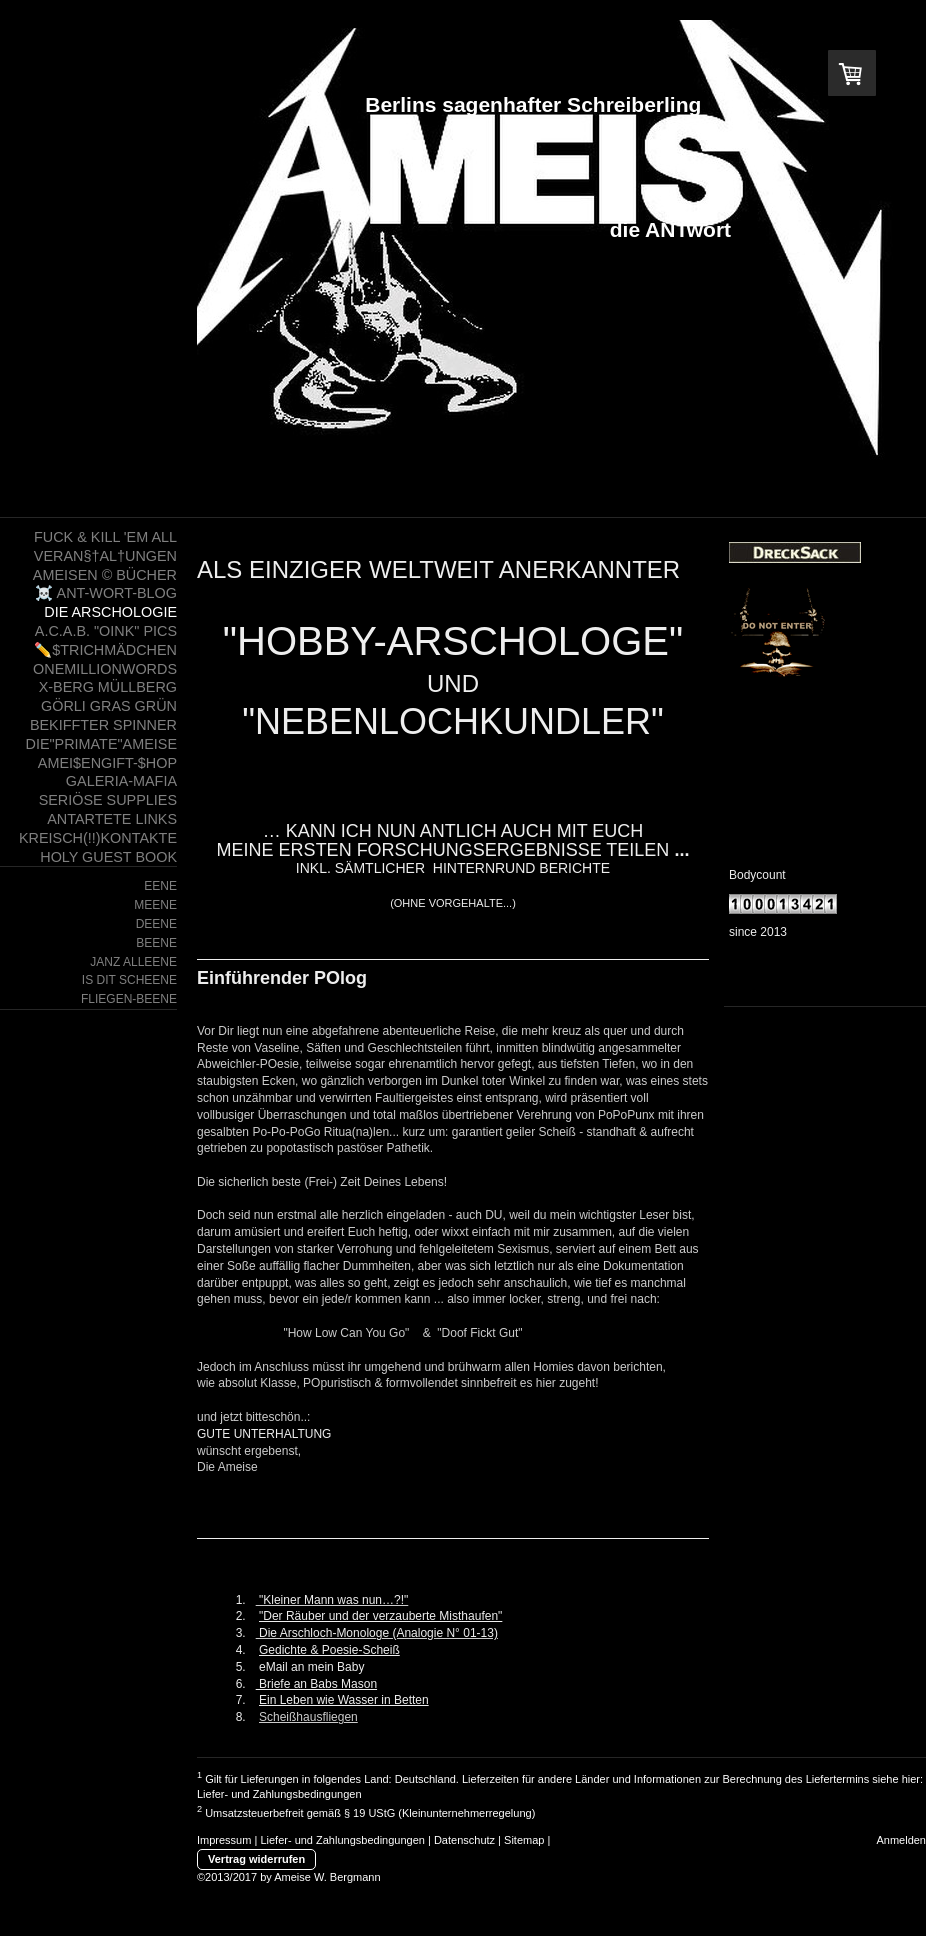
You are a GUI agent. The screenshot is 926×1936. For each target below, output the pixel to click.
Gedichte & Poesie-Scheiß (329, 1650)
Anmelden (901, 1840)
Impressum (224, 1840)
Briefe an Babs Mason (316, 1684)
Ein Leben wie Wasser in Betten (344, 1700)
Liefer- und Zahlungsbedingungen (279, 1794)
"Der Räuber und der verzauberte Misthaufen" (380, 1616)
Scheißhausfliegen (308, 1717)
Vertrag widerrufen (256, 1859)
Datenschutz (464, 1840)
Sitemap (524, 1840)
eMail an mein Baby (311, 1667)
